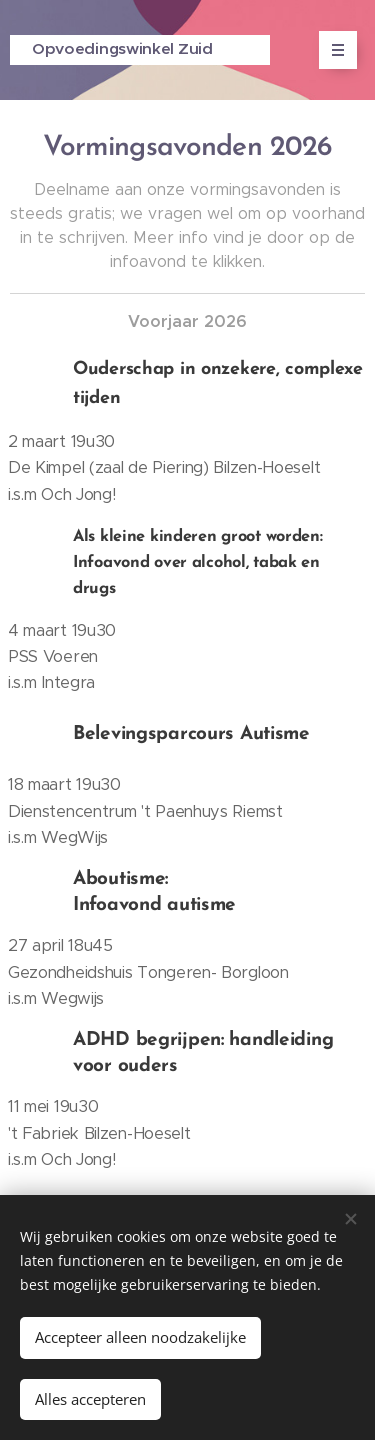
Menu (331, 50)
